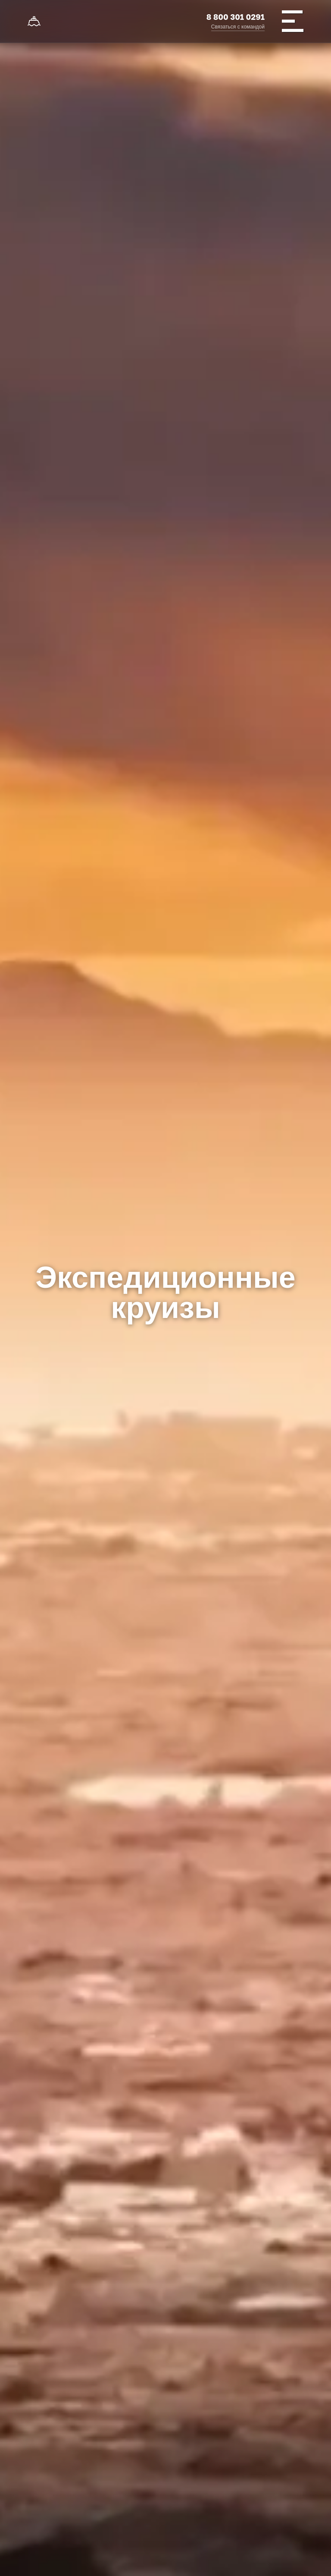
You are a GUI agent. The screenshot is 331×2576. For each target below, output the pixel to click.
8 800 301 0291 (235, 17)
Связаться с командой (238, 27)
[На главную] (34, 21)
